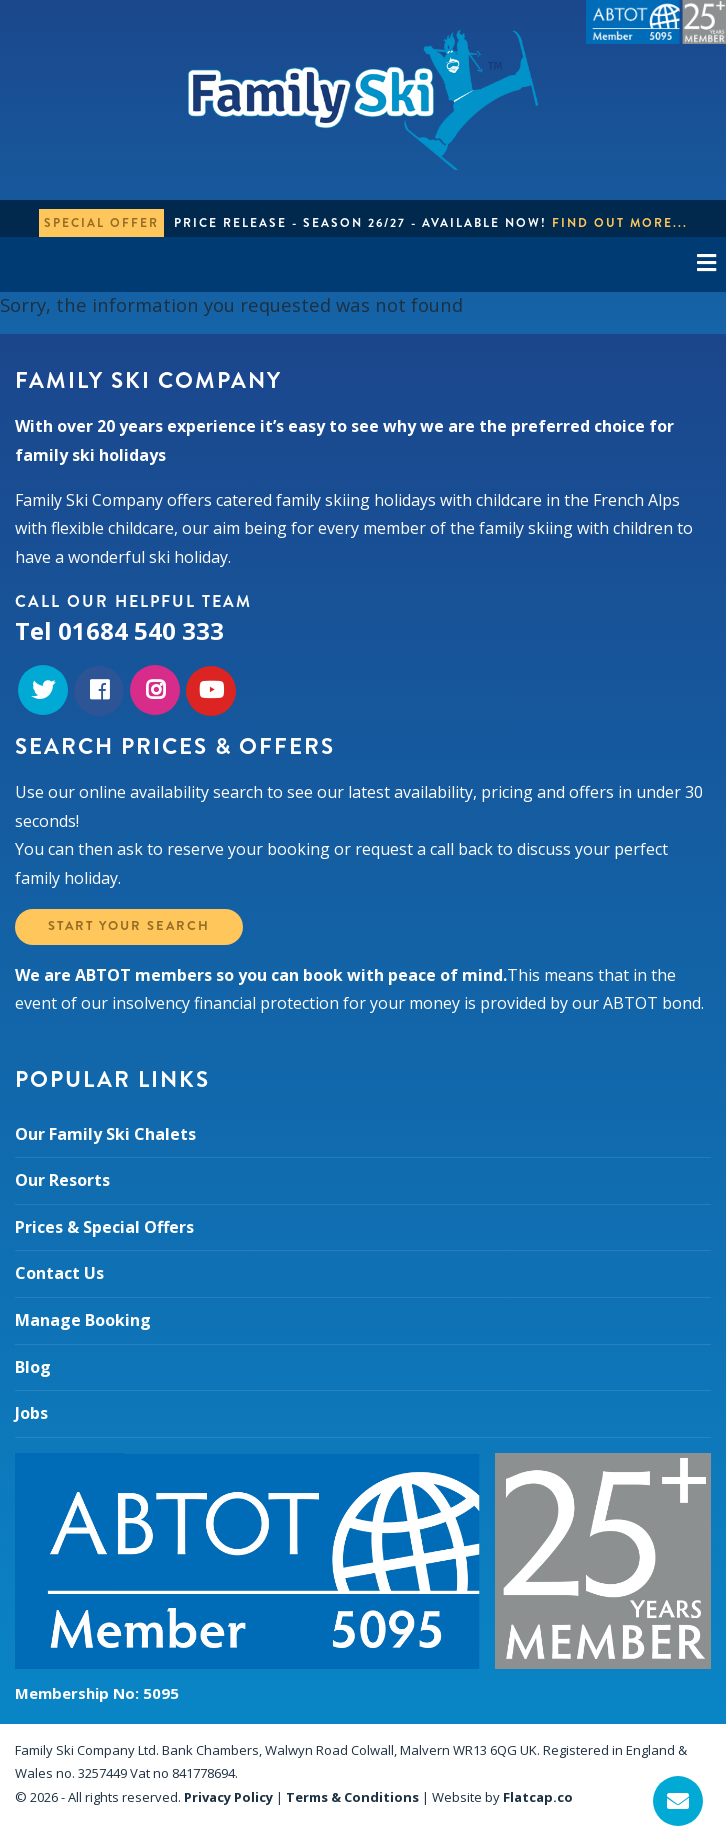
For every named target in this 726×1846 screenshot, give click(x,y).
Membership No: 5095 (97, 1693)
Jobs (31, 1413)
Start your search (129, 926)
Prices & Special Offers (104, 1227)
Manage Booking (83, 1320)
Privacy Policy (228, 1797)
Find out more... (620, 223)
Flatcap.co (538, 1797)
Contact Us (59, 1273)
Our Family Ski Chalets (105, 1134)
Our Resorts (62, 1180)
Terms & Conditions (352, 1797)
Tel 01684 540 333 (119, 630)
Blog (33, 1367)
